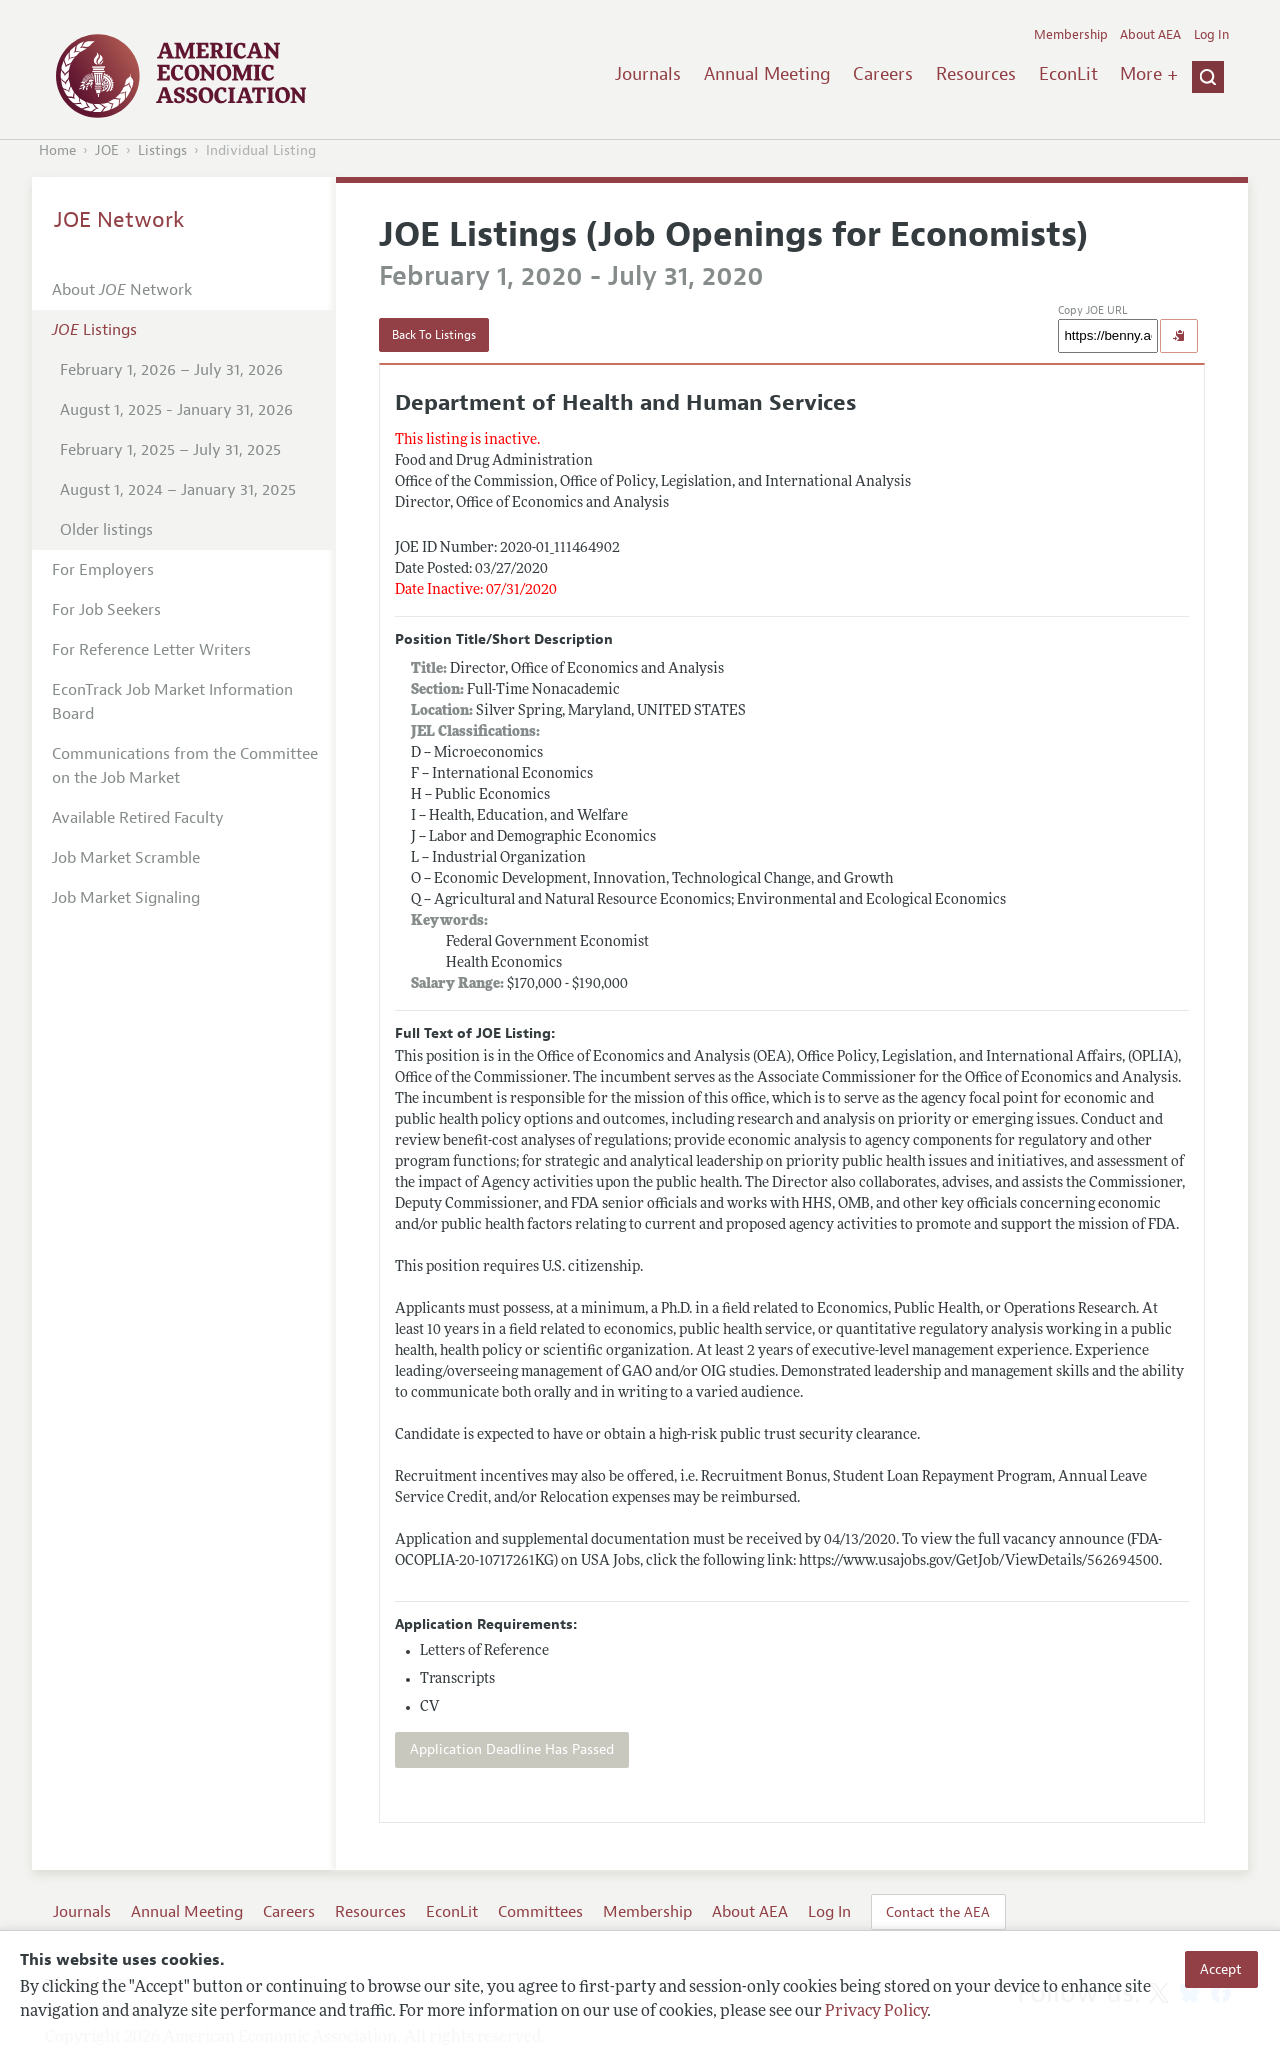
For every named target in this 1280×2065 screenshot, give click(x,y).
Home (57, 150)
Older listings (106, 530)
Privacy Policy (876, 2012)
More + (1149, 74)
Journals (648, 74)
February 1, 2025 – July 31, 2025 (170, 450)
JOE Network (119, 220)
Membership (1071, 35)
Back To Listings (434, 335)
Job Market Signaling (126, 898)
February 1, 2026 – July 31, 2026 (171, 370)
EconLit (1068, 74)
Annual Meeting (767, 74)
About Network (122, 290)
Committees (540, 1912)
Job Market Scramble (126, 858)
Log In (1211, 35)
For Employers (103, 570)
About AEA (1150, 35)
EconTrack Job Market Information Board (172, 702)
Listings (162, 150)
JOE (107, 150)
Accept (1221, 1969)
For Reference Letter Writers (151, 650)
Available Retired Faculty (138, 818)
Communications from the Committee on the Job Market (185, 766)
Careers (883, 74)
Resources (976, 74)
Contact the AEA (938, 1912)
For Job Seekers (106, 610)
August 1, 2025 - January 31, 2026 (176, 410)
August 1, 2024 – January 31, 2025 (178, 490)
